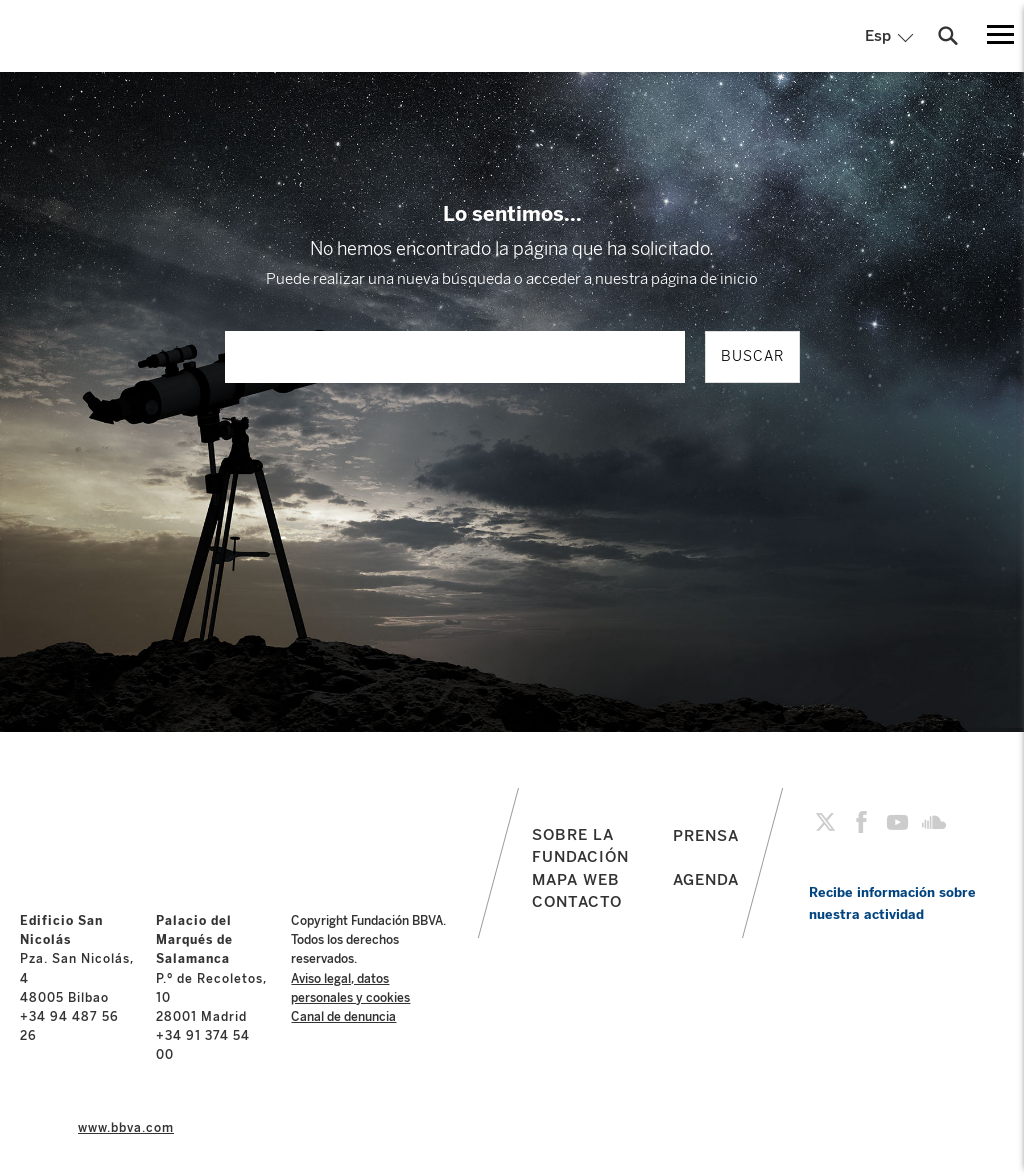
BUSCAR (752, 356)
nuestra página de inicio (676, 279)
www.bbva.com (126, 1128)
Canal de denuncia (343, 1017)
